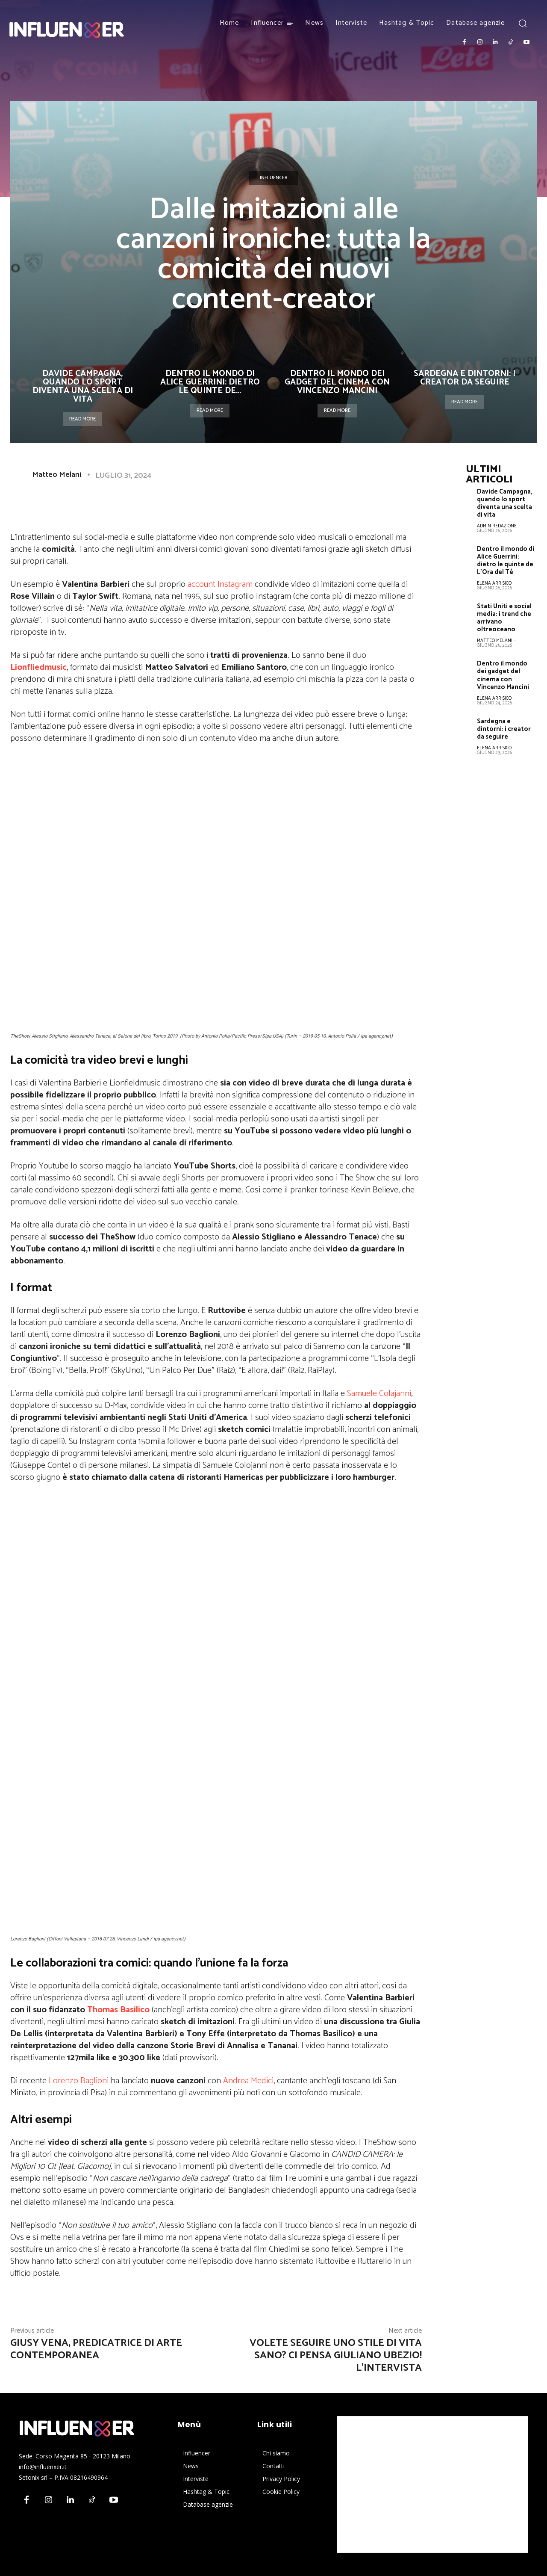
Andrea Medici (248, 2081)
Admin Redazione (497, 526)
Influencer (273, 178)
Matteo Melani (56, 474)
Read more (82, 419)
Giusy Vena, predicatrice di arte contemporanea (96, 2349)
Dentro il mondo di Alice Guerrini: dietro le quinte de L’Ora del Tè (505, 560)
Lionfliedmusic (38, 667)
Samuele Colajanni (379, 1394)
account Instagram (220, 584)
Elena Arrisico (494, 583)
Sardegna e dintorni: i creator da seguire (464, 378)
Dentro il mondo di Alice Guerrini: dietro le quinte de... (210, 382)
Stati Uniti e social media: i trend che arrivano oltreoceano (504, 618)
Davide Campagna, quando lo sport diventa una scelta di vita (82, 386)
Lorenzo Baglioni (79, 2081)
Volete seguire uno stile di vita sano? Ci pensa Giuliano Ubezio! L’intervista (336, 2355)
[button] (522, 23)
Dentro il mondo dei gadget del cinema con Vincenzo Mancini (337, 382)
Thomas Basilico (118, 2010)
